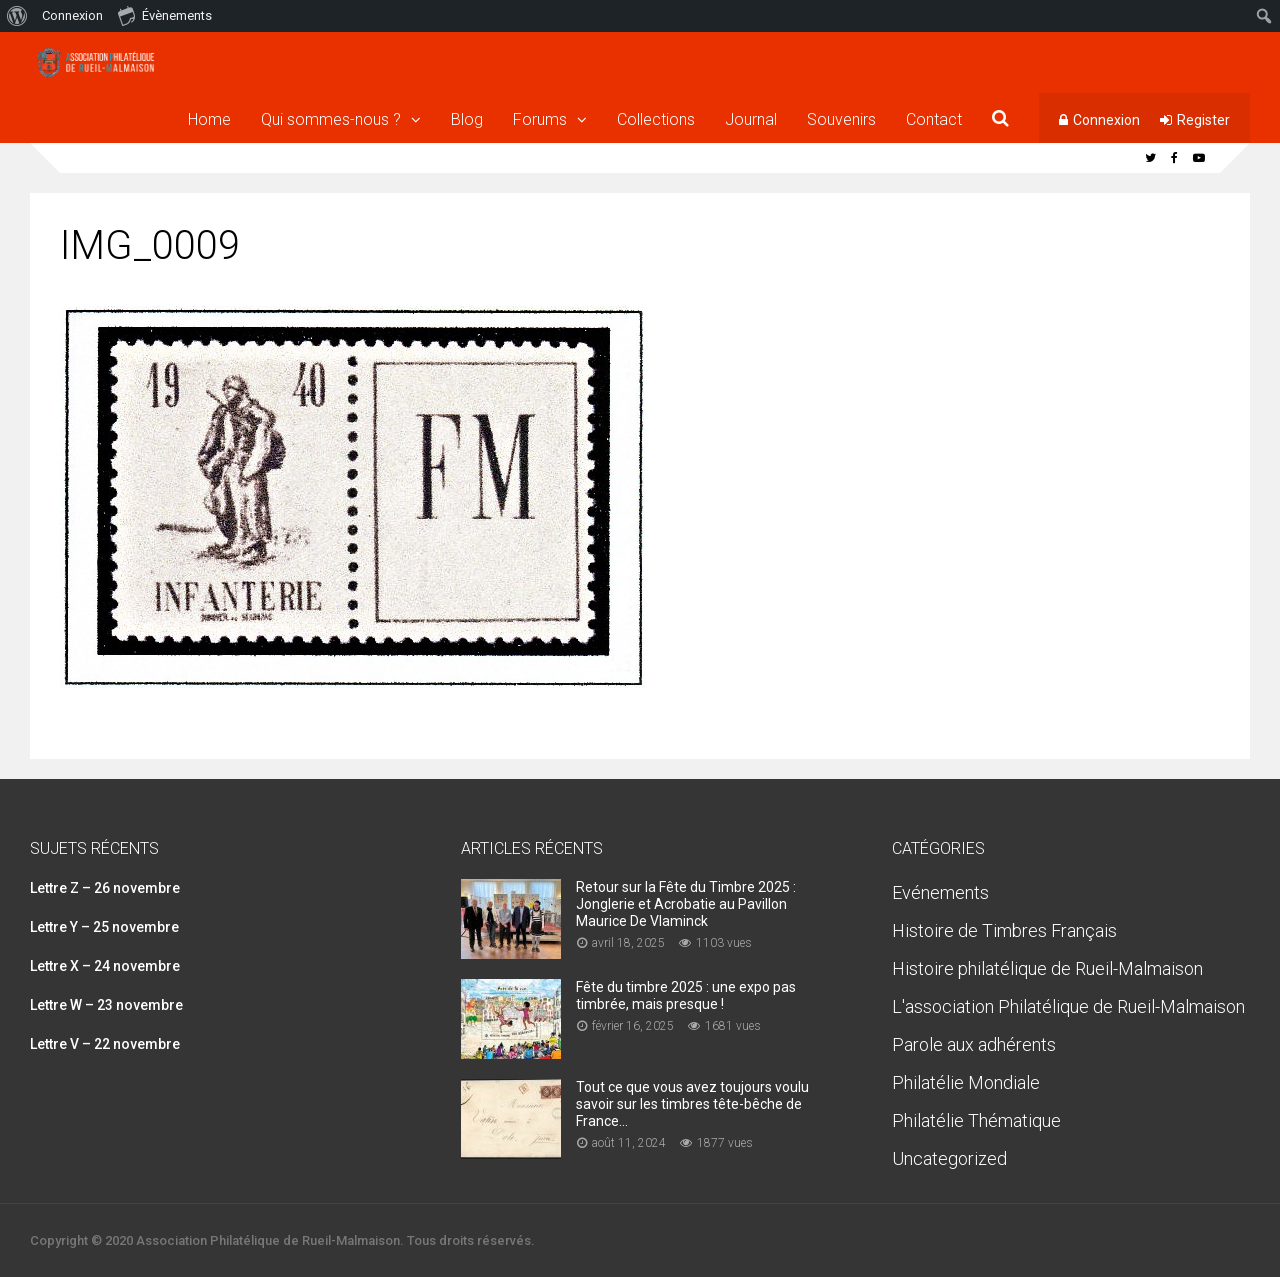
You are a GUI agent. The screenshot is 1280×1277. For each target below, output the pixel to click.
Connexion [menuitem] (72, 15)
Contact (934, 119)
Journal (751, 119)
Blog (467, 119)
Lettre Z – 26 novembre (105, 888)
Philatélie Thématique (976, 1120)
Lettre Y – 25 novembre (104, 927)
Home (209, 119)
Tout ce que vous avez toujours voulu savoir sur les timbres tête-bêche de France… (692, 1104)
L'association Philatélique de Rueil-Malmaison (1068, 1006)
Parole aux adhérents (974, 1044)
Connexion (1106, 120)
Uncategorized (949, 1158)
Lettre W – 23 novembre (106, 1005)
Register (1203, 120)
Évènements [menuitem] (165, 15)
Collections (656, 119)
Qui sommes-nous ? (331, 119)
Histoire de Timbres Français (1004, 930)
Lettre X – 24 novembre (105, 966)
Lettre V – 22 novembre (105, 1044)
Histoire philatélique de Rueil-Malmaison (1047, 968)
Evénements (940, 892)
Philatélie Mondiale (966, 1082)
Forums (540, 119)
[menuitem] (17, 16)
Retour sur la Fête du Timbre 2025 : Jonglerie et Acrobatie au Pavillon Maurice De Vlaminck (686, 904)
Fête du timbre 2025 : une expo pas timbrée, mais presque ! (686, 995)
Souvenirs (841, 119)
